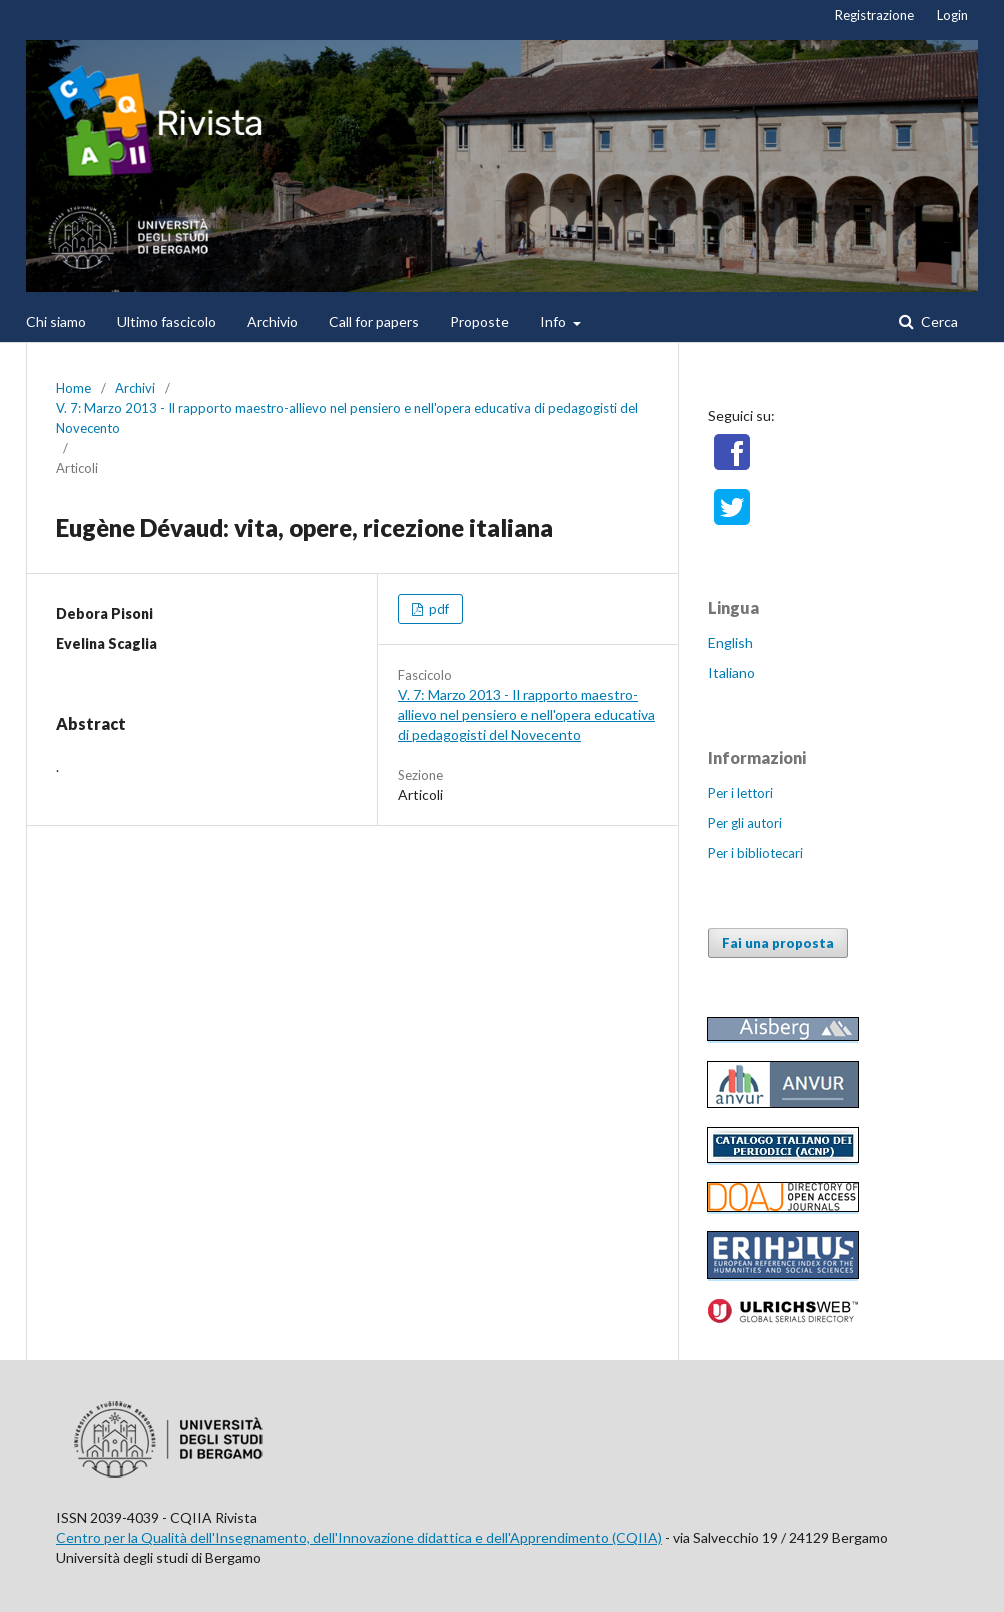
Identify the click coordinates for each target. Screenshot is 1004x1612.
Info (554, 321)
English (730, 642)
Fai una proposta (778, 943)
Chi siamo (56, 321)
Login (952, 15)
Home (73, 388)
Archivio (272, 321)
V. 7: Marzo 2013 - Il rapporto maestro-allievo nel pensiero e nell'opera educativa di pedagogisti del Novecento (347, 418)
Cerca (938, 321)
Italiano (731, 672)
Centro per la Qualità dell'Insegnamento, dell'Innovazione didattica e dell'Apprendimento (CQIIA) (359, 1537)
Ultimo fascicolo (166, 321)
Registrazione (874, 15)
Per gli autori (745, 823)
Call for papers (374, 321)
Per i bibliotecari (755, 853)
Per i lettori (740, 793)
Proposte (479, 321)
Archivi (135, 388)
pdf (437, 609)
